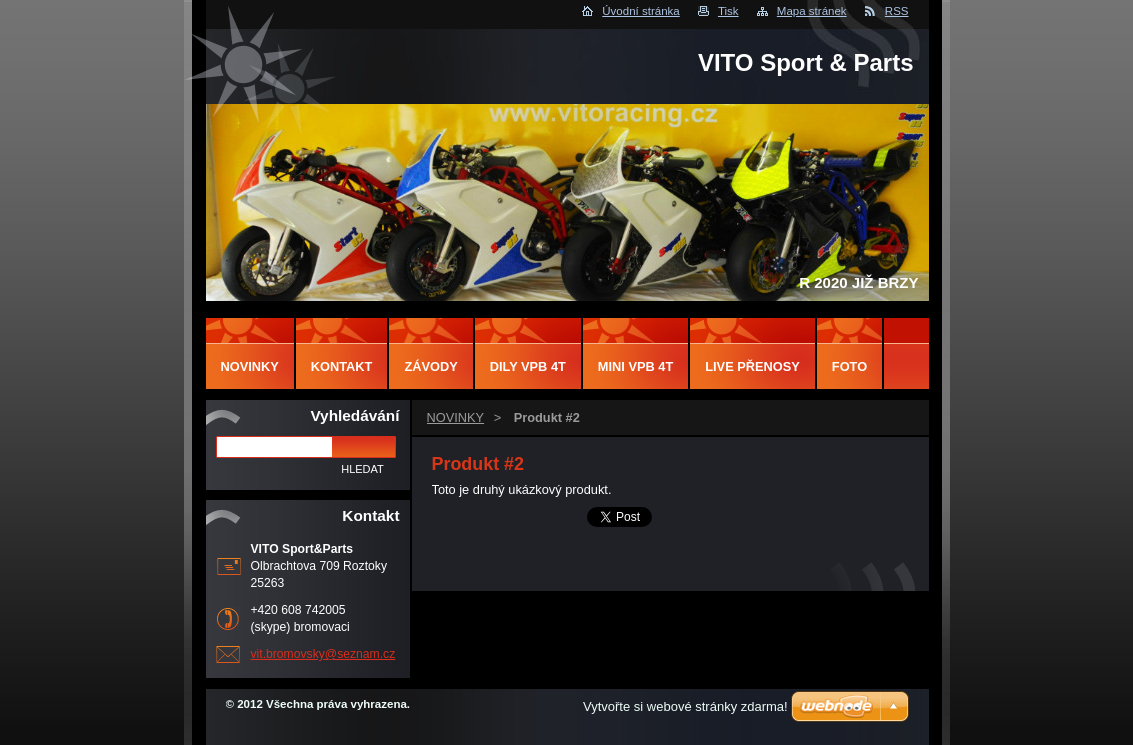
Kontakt (342, 366)
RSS (897, 11)
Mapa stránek (812, 11)
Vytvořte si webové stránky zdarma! (685, 706)
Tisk (728, 11)
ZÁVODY (430, 366)
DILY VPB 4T (528, 366)
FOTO (849, 366)
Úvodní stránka (640, 11)
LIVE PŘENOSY (752, 366)
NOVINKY (456, 417)
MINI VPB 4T (635, 366)
